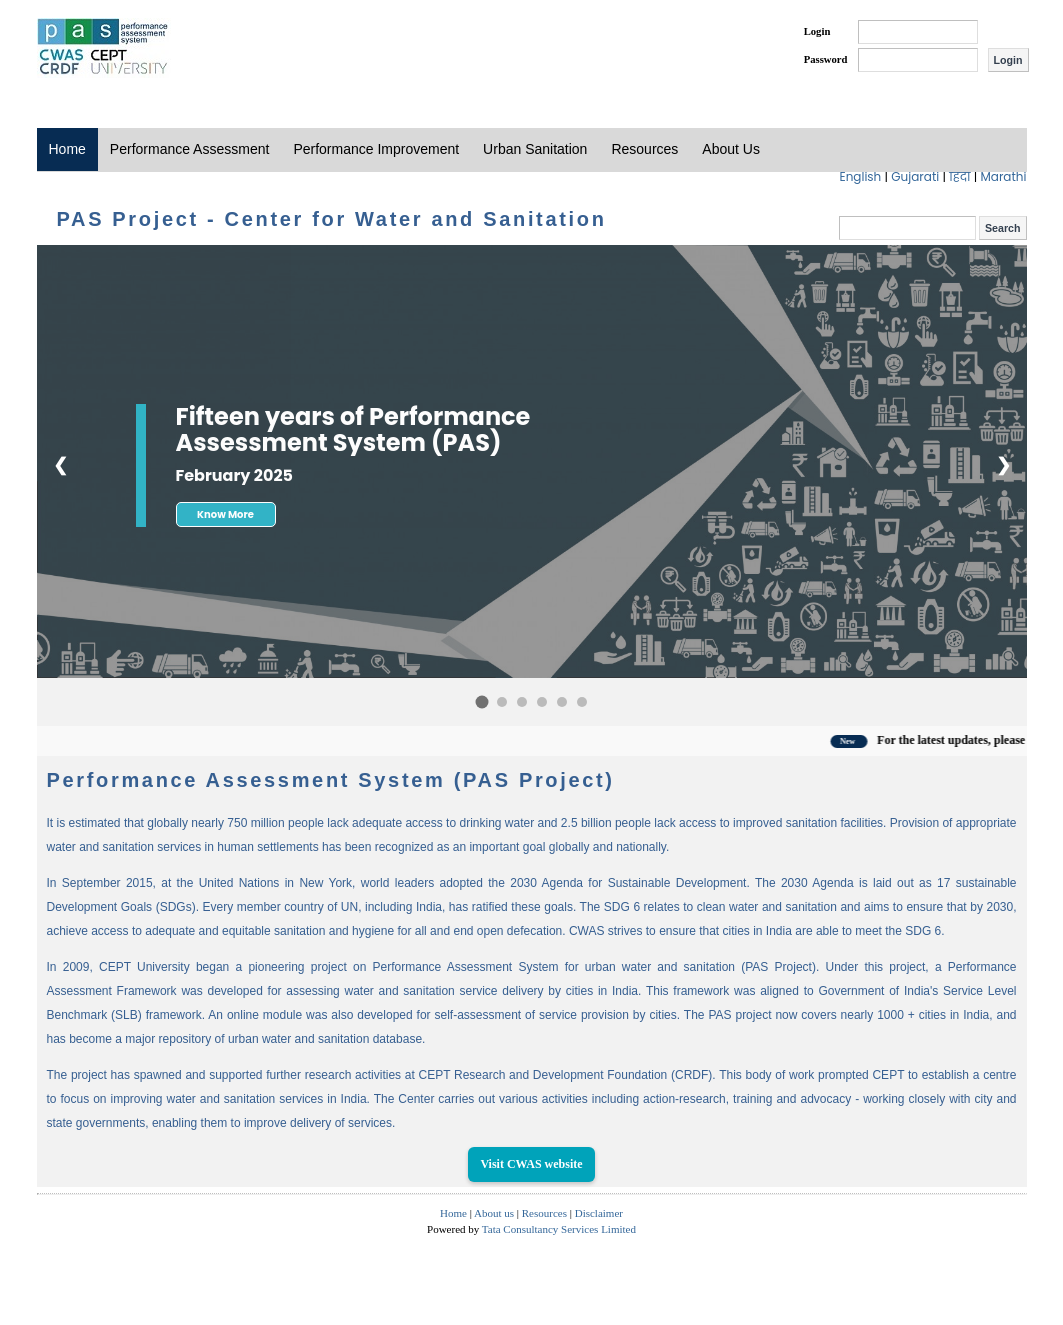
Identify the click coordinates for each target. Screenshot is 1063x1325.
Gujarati (916, 176)
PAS (104, 48)
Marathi (1003, 176)
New (859, 741)
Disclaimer (599, 1213)
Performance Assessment (190, 149)
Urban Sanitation (535, 149)
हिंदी (961, 176)
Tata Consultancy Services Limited (559, 1229)
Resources (644, 149)
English (862, 176)
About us (494, 1213)
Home (67, 149)
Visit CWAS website (531, 1164)
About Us (731, 149)
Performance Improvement (376, 149)
